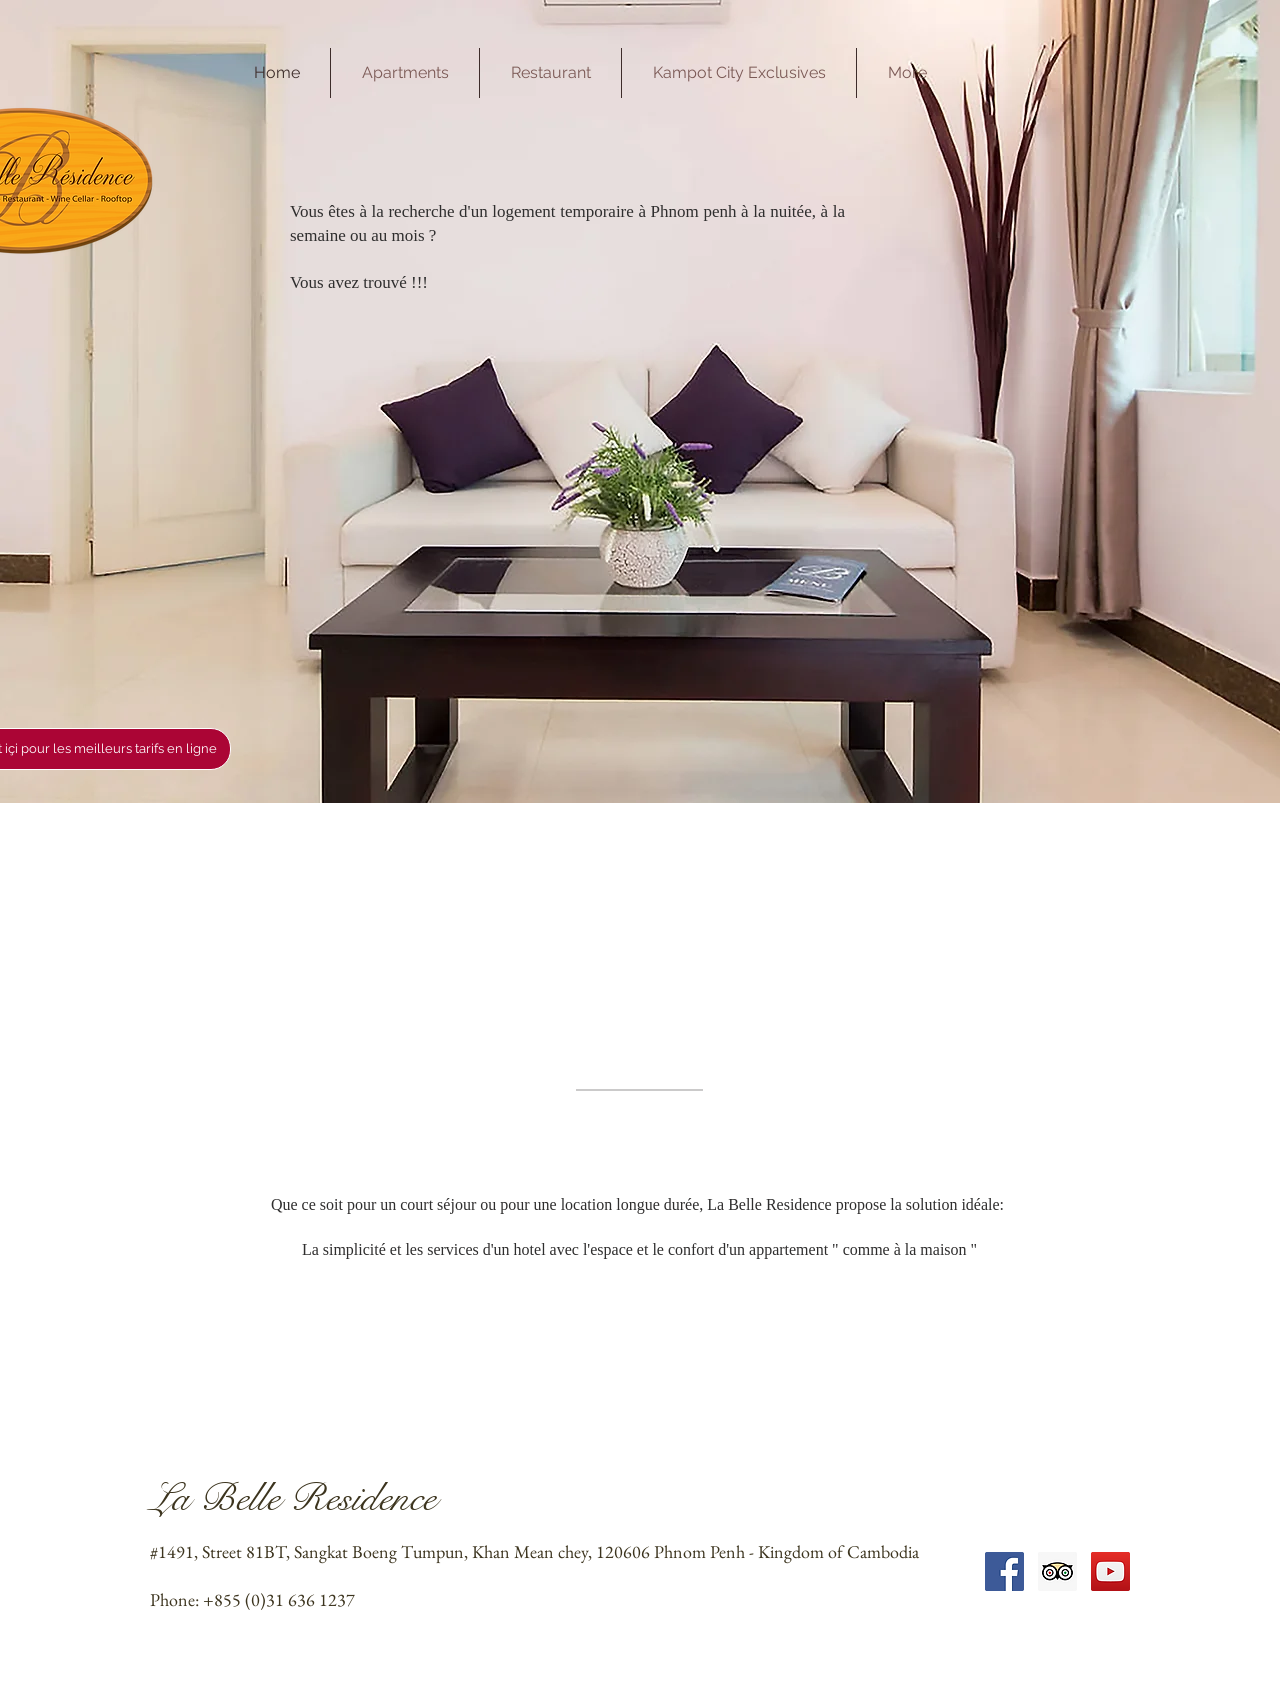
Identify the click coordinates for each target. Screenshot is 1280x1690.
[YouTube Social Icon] (1110, 1571)
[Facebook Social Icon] (1004, 1571)
